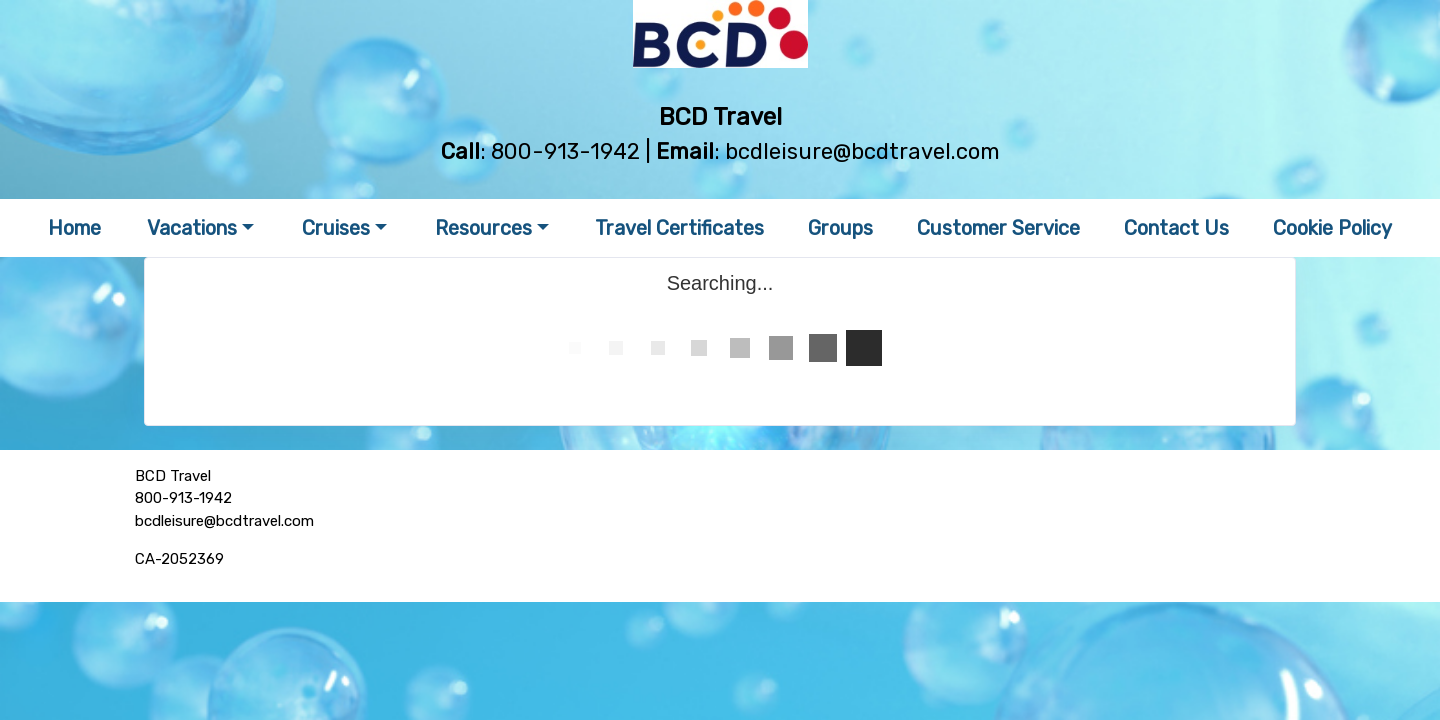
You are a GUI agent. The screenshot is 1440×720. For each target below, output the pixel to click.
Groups (840, 228)
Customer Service (998, 228)
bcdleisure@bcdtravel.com (862, 151)
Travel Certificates (679, 228)
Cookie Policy (1332, 228)
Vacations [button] (192, 228)
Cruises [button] (336, 228)
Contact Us (1176, 228)
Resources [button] (483, 228)
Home (74, 228)
